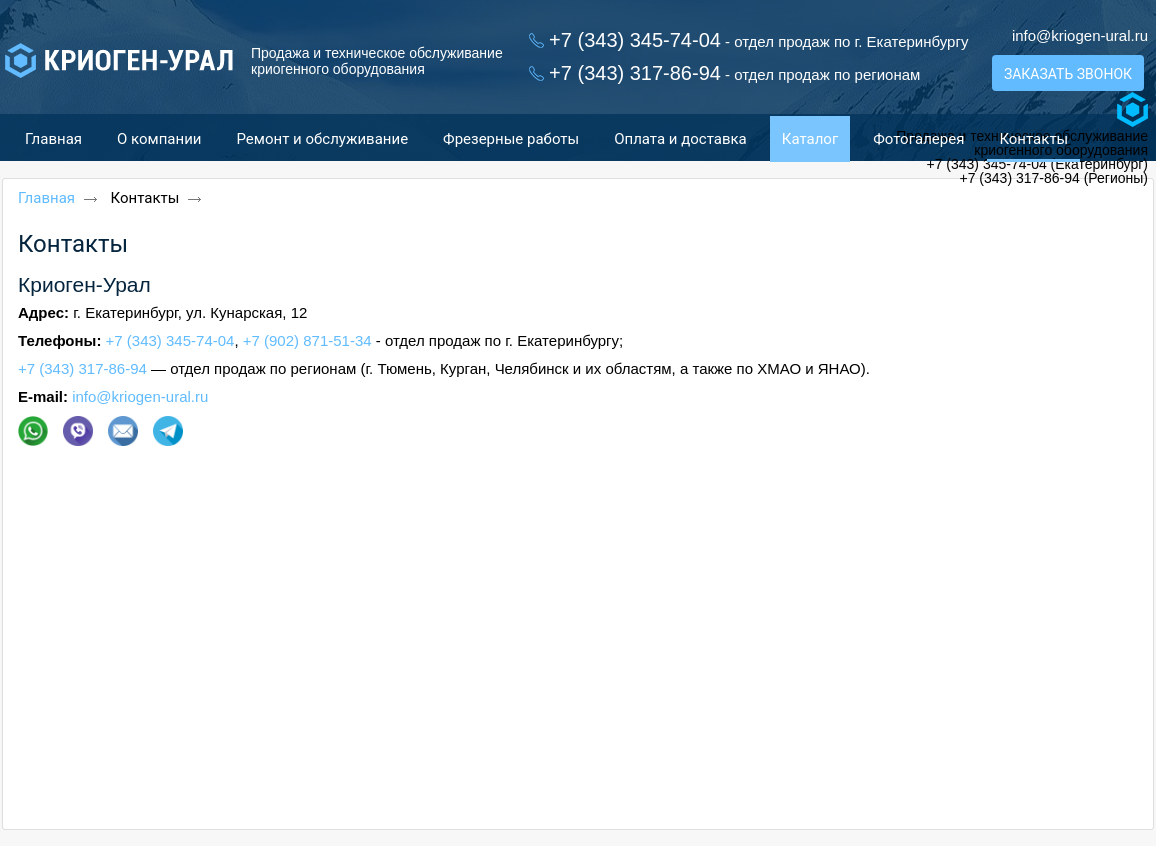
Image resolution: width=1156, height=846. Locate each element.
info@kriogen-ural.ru (1080, 35)
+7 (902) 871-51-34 (307, 340)
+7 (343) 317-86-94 (82, 368)
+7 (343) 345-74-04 (170, 340)
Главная (46, 198)
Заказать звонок (1068, 74)
